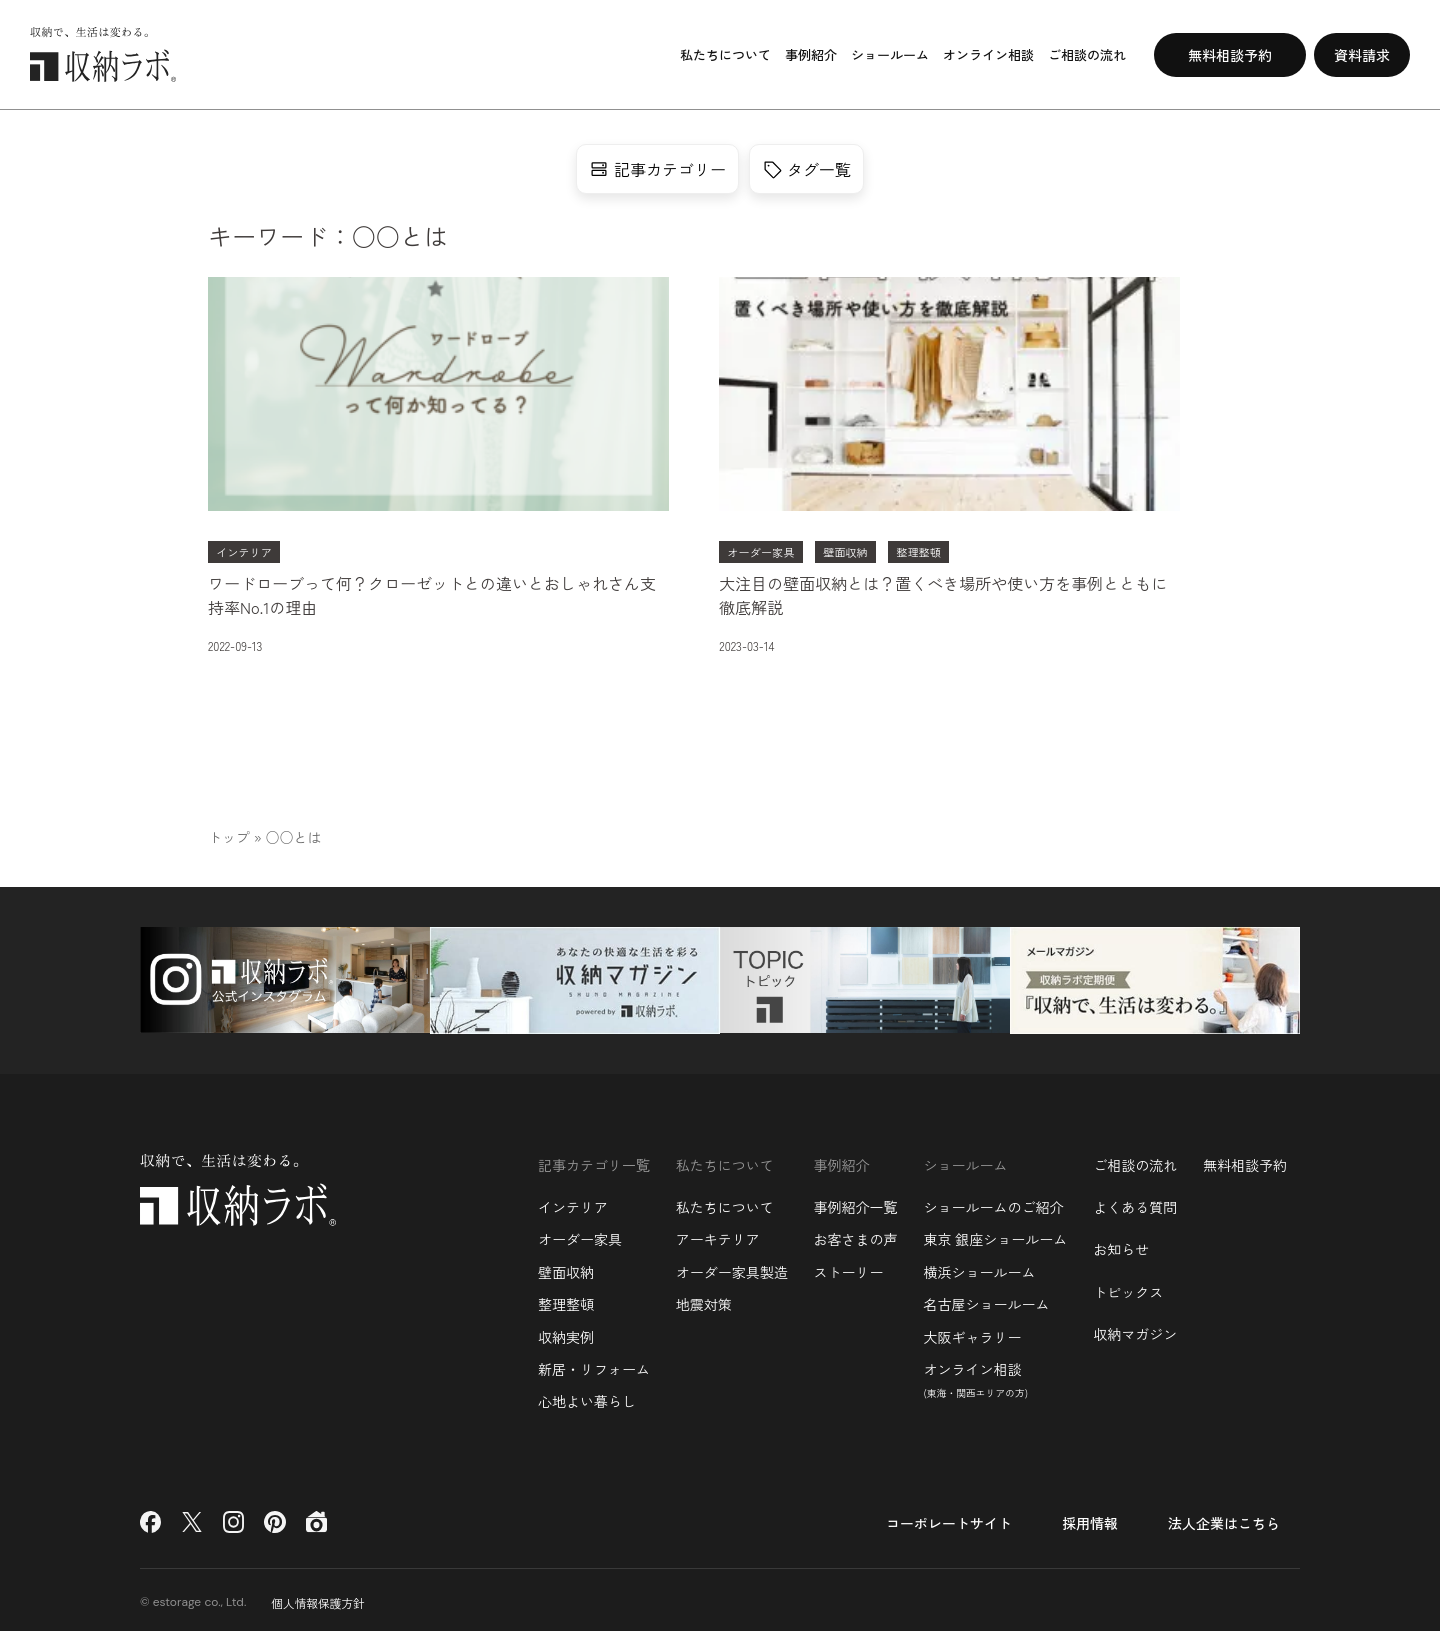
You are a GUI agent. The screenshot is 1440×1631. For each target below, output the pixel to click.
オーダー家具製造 (732, 1267)
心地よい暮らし (587, 1397)
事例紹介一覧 (856, 1203)
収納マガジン (1135, 1330)
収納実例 (566, 1332)
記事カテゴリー (657, 169)
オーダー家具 (580, 1235)
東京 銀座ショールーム (995, 1235)
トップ (229, 837)
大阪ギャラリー (972, 1332)
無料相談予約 (1245, 1160)
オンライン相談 (975, 1375)
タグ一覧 (806, 169)
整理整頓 (566, 1300)
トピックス (1128, 1287)
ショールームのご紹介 (993, 1203)
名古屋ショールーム (986, 1300)
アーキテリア (718, 1235)
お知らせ (1121, 1245)
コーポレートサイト (949, 1518)
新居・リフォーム (594, 1365)
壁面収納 (566, 1267)
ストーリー (849, 1267)
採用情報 (1090, 1518)
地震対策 (704, 1300)
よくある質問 (1135, 1203)
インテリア (573, 1203)
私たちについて (725, 1203)
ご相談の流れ (1135, 1160)
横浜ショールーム (979, 1267)
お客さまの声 (856, 1235)
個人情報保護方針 (319, 1597)
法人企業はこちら (1224, 1518)
